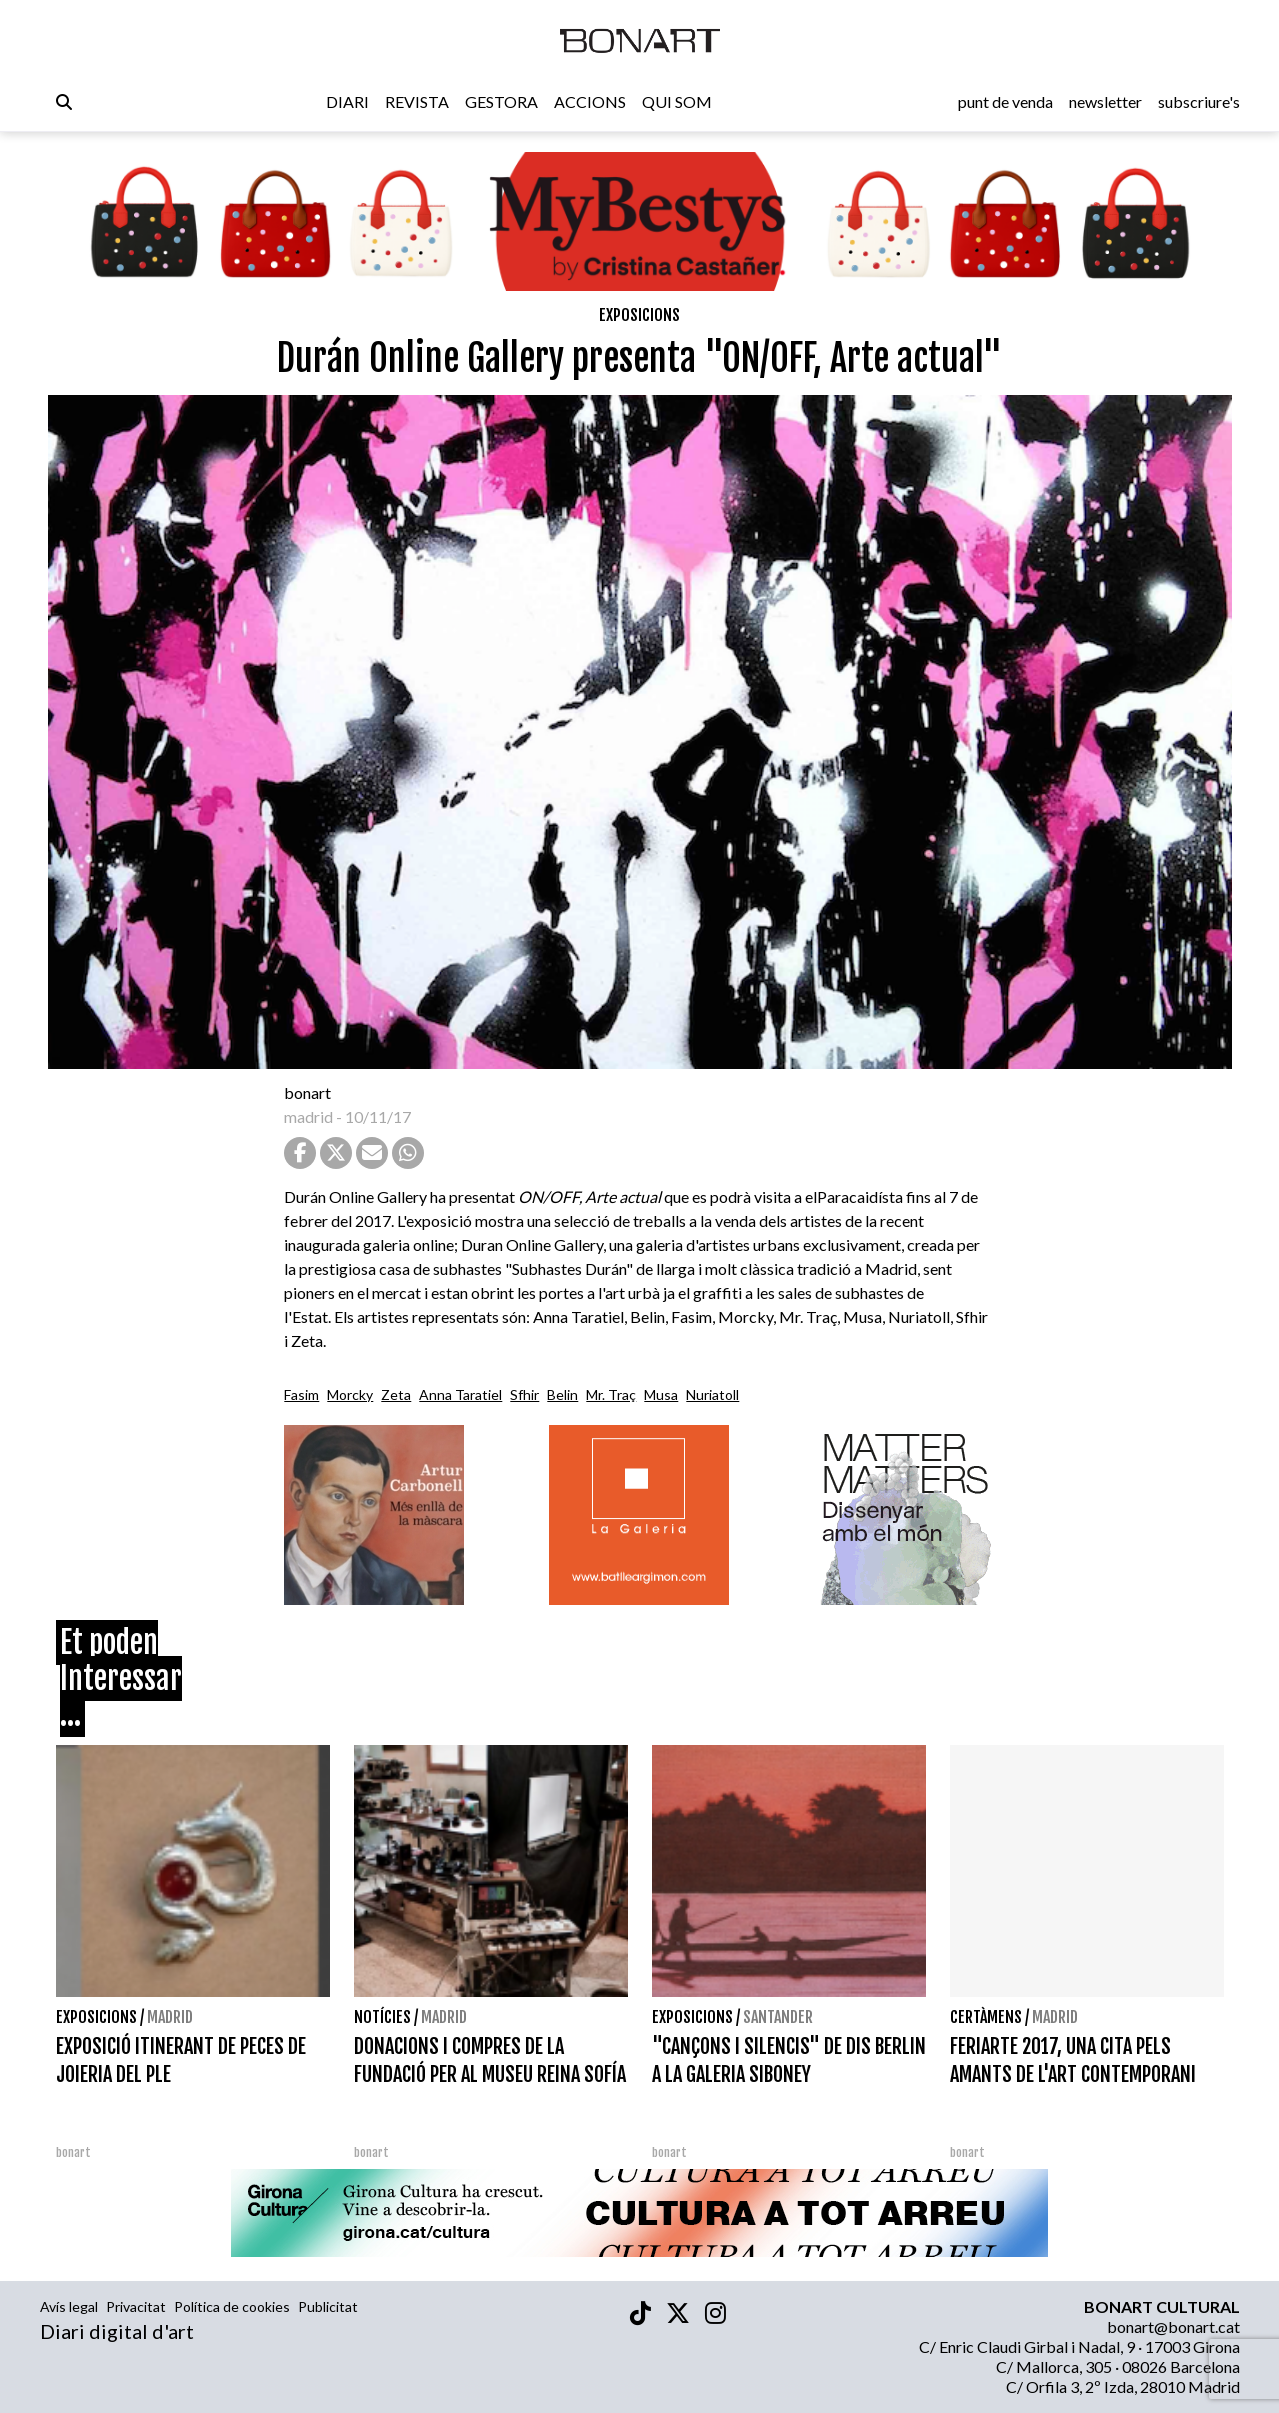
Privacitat (136, 2306)
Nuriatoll (712, 1394)
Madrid (170, 2017)
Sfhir (524, 1394)
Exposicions (639, 315)
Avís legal (69, 2306)
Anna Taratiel (460, 1394)
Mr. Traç (611, 1394)
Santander (778, 2017)
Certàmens (986, 2017)
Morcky (350, 1394)
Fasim (301, 1394)
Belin (562, 1394)
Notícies (382, 2017)
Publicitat (328, 2306)
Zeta (396, 1394)
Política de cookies (232, 2306)
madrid (308, 1116)
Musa (661, 1394)
